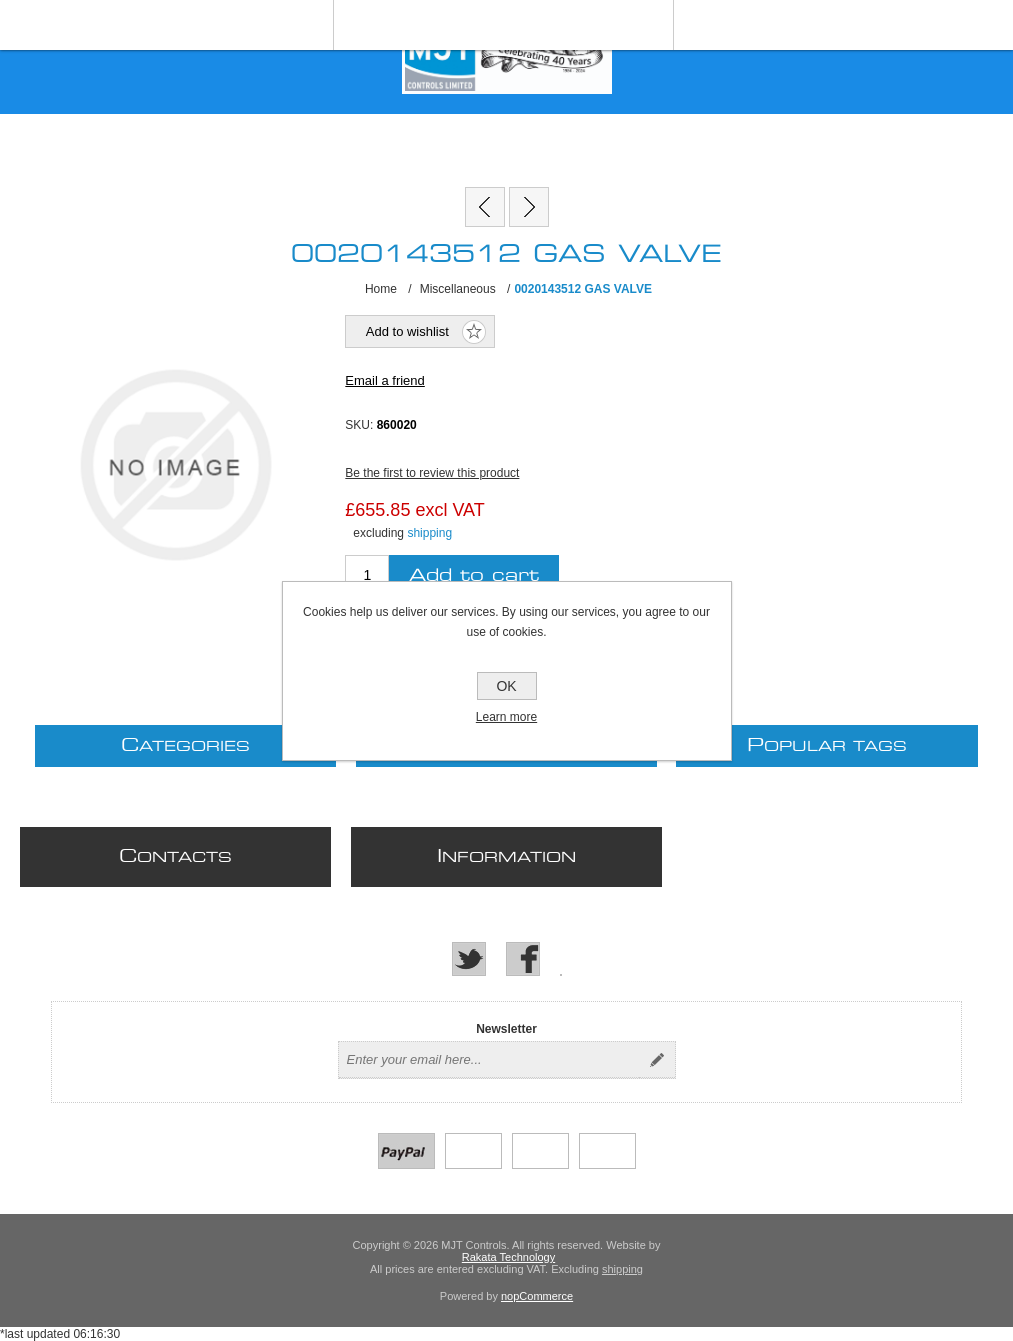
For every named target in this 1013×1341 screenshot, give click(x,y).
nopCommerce (537, 1296)
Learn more (506, 717)
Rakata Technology (508, 1257)
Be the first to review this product (432, 473)
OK (506, 686)
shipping (429, 533)
